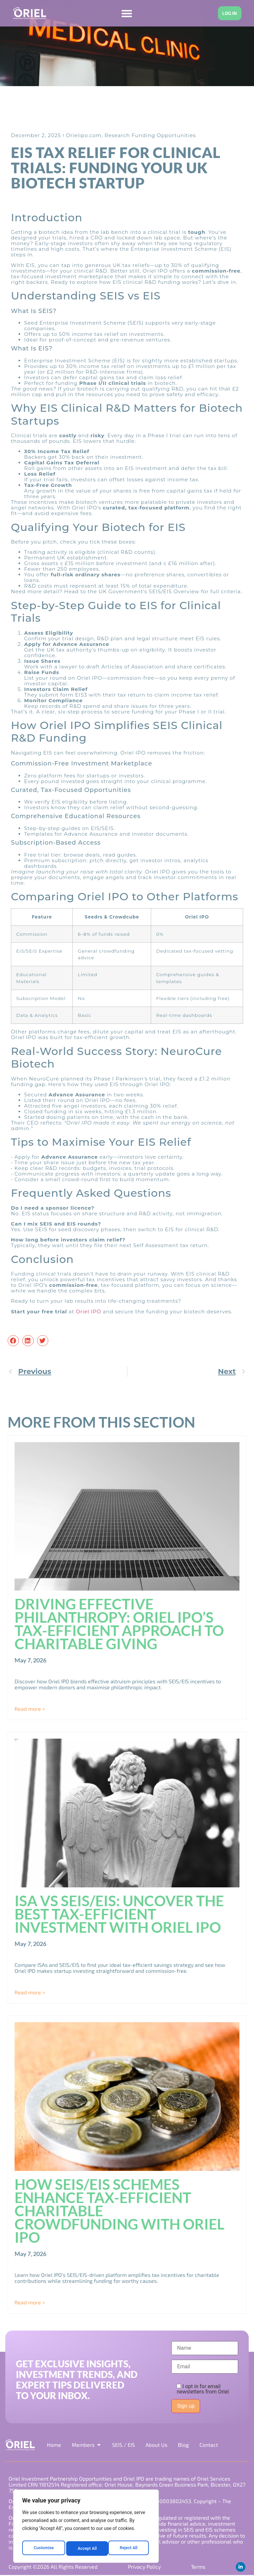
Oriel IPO (88, 1312)
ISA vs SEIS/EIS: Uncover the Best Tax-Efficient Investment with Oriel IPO (119, 1914)
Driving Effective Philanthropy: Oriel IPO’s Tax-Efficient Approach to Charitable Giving (119, 1624)
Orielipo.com (84, 135)
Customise (43, 2548)
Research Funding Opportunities (150, 135)
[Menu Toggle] (124, 13)
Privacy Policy (144, 2567)
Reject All (86, 2548)
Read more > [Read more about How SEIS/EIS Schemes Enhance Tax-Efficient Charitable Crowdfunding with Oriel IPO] (30, 2302)
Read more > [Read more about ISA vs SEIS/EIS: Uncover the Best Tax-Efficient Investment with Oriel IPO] (30, 1992)
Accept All (129, 2548)
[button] (13, 1340)
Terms (197, 2567)
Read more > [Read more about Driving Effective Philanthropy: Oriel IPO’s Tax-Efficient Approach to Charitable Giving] (30, 1709)
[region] (86, 2528)
